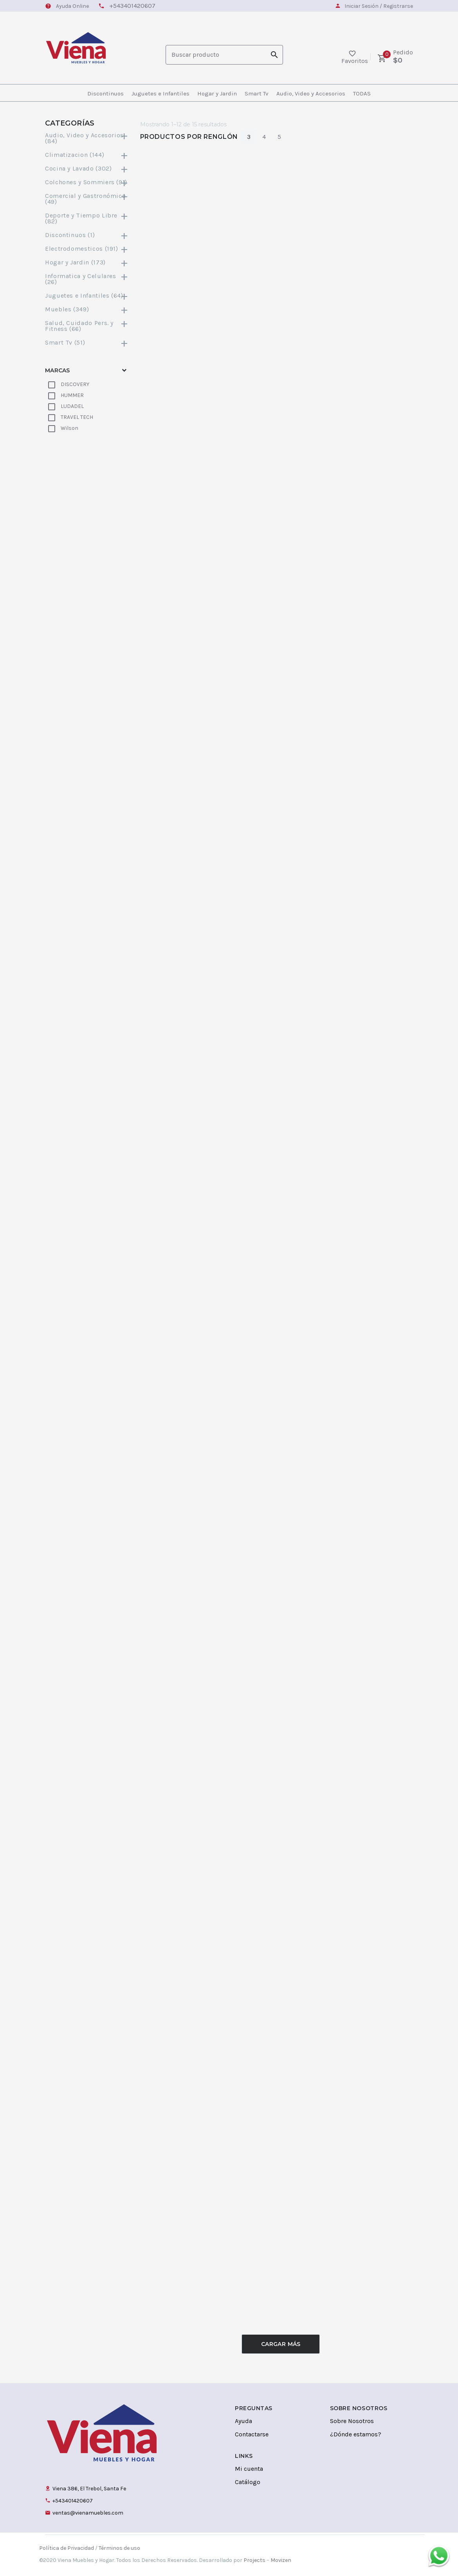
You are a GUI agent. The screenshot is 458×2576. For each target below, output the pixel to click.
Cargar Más (281, 2344)
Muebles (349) (86, 309)
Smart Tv (257, 93)
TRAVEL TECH (77, 417)
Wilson (69, 428)
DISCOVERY (75, 384)
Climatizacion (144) (86, 155)
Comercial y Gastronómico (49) (86, 199)
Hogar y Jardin (217, 93)
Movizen (280, 2560)
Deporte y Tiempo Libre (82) (86, 218)
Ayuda (243, 2421)
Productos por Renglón (189, 136)
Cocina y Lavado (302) (86, 168)
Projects (254, 2560)
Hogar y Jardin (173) (86, 262)
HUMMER (72, 395)
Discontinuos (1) (86, 235)
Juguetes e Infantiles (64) (86, 295)
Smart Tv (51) (86, 342)
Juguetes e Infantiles (160, 93)
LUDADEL (72, 406)
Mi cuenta (249, 2468)
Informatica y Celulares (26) (86, 279)
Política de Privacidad (66, 2548)
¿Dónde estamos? (355, 2434)
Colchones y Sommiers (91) (86, 182)
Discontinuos (105, 93)
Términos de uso (119, 2548)
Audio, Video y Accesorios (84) (86, 138)
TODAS (362, 93)
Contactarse (252, 2434)
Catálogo (247, 2482)
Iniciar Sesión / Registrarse (378, 6)
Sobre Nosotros (352, 2421)
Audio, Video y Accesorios (310, 93)
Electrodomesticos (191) (86, 248)
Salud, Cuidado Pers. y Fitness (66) (86, 326)
